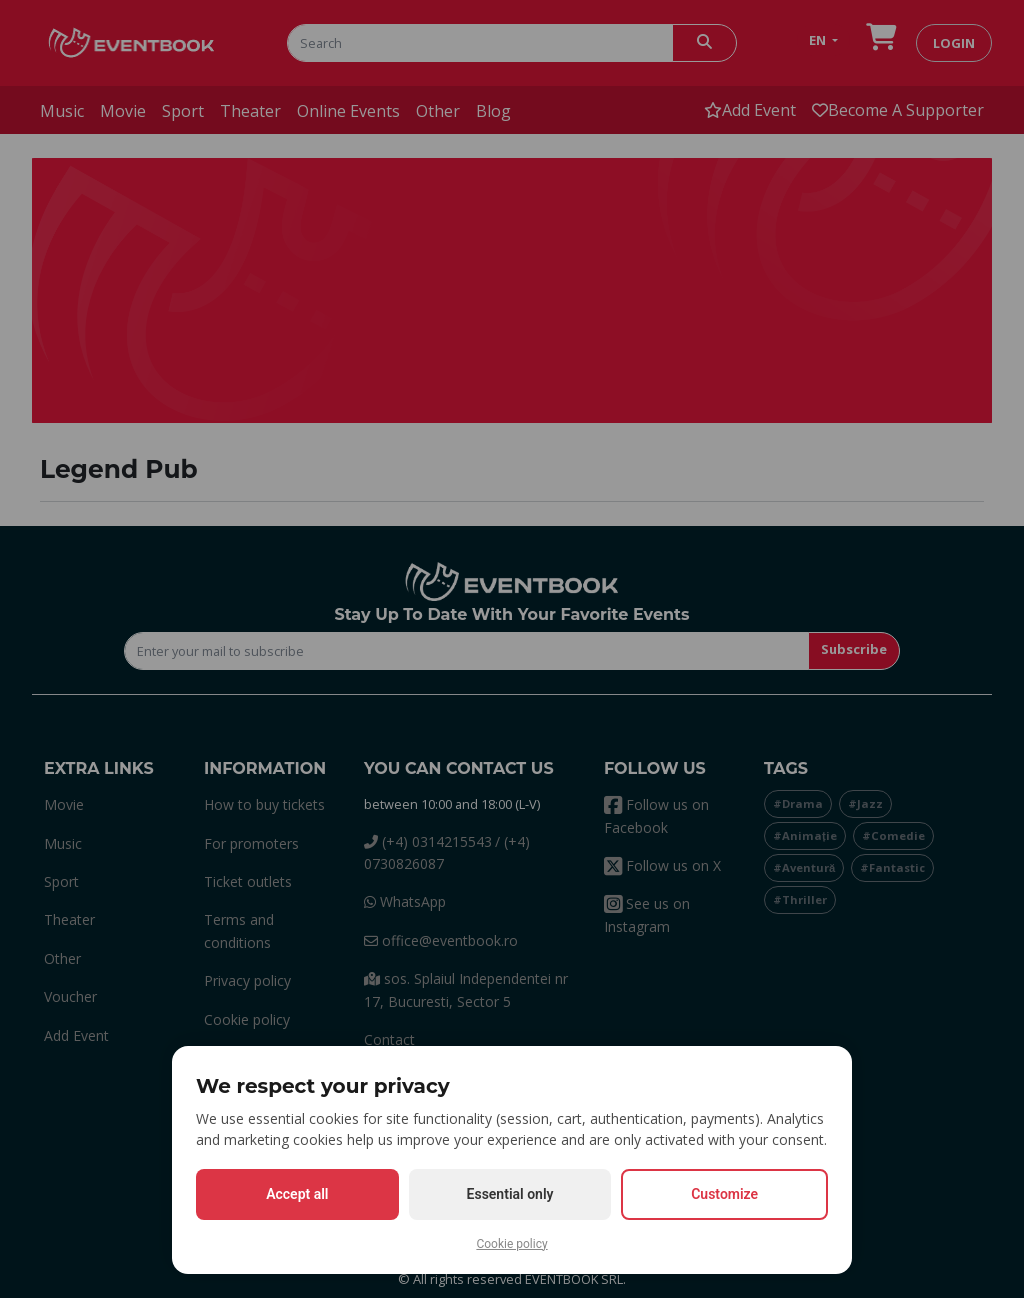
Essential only (510, 1194)
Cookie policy (511, 1244)
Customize (724, 1194)
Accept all (297, 1194)
